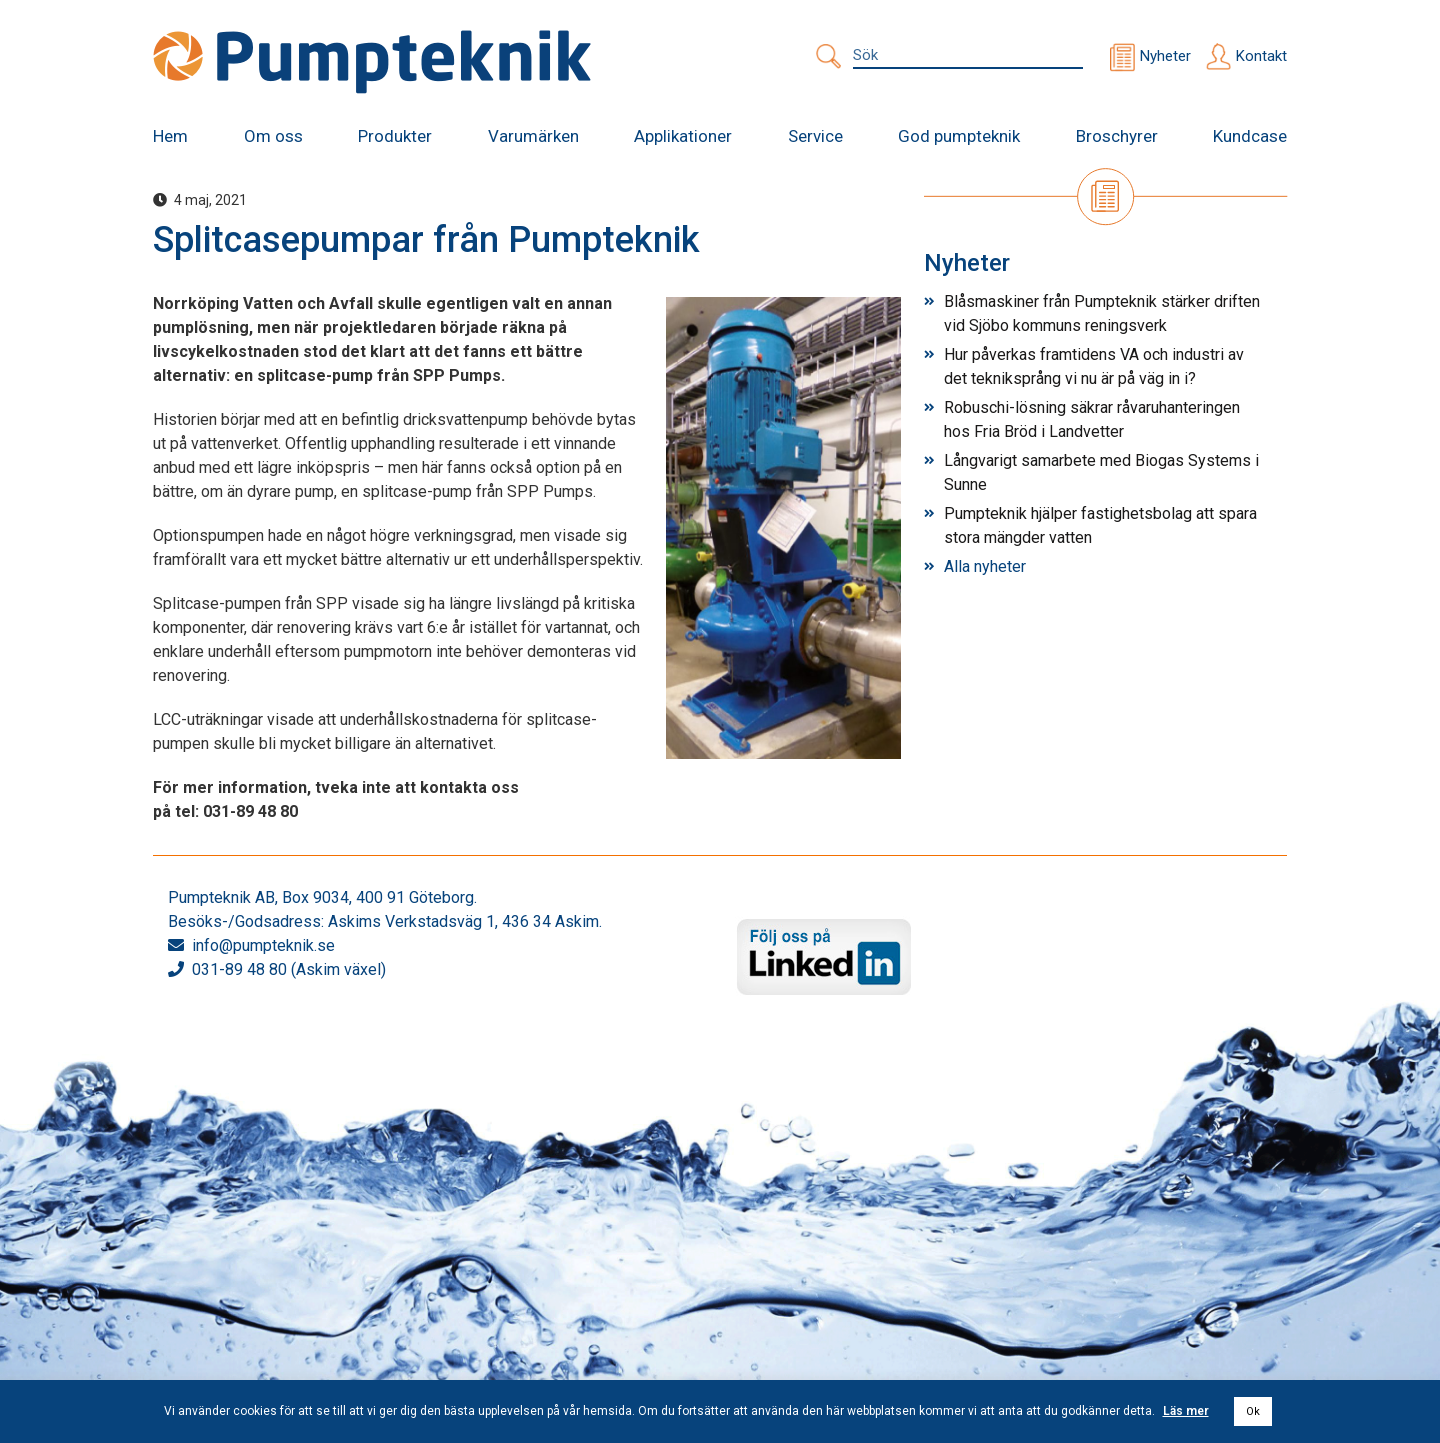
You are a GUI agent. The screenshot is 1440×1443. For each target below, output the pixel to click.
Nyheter (1165, 56)
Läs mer (1186, 1411)
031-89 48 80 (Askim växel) (289, 969)
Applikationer (683, 136)
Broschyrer (1117, 136)
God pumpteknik (959, 136)
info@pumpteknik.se (263, 945)
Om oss (273, 136)
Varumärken (533, 136)
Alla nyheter (985, 566)
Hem (170, 136)
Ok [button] (1253, 1411)
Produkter (395, 136)
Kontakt (1261, 56)
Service (815, 136)
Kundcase (1250, 136)
